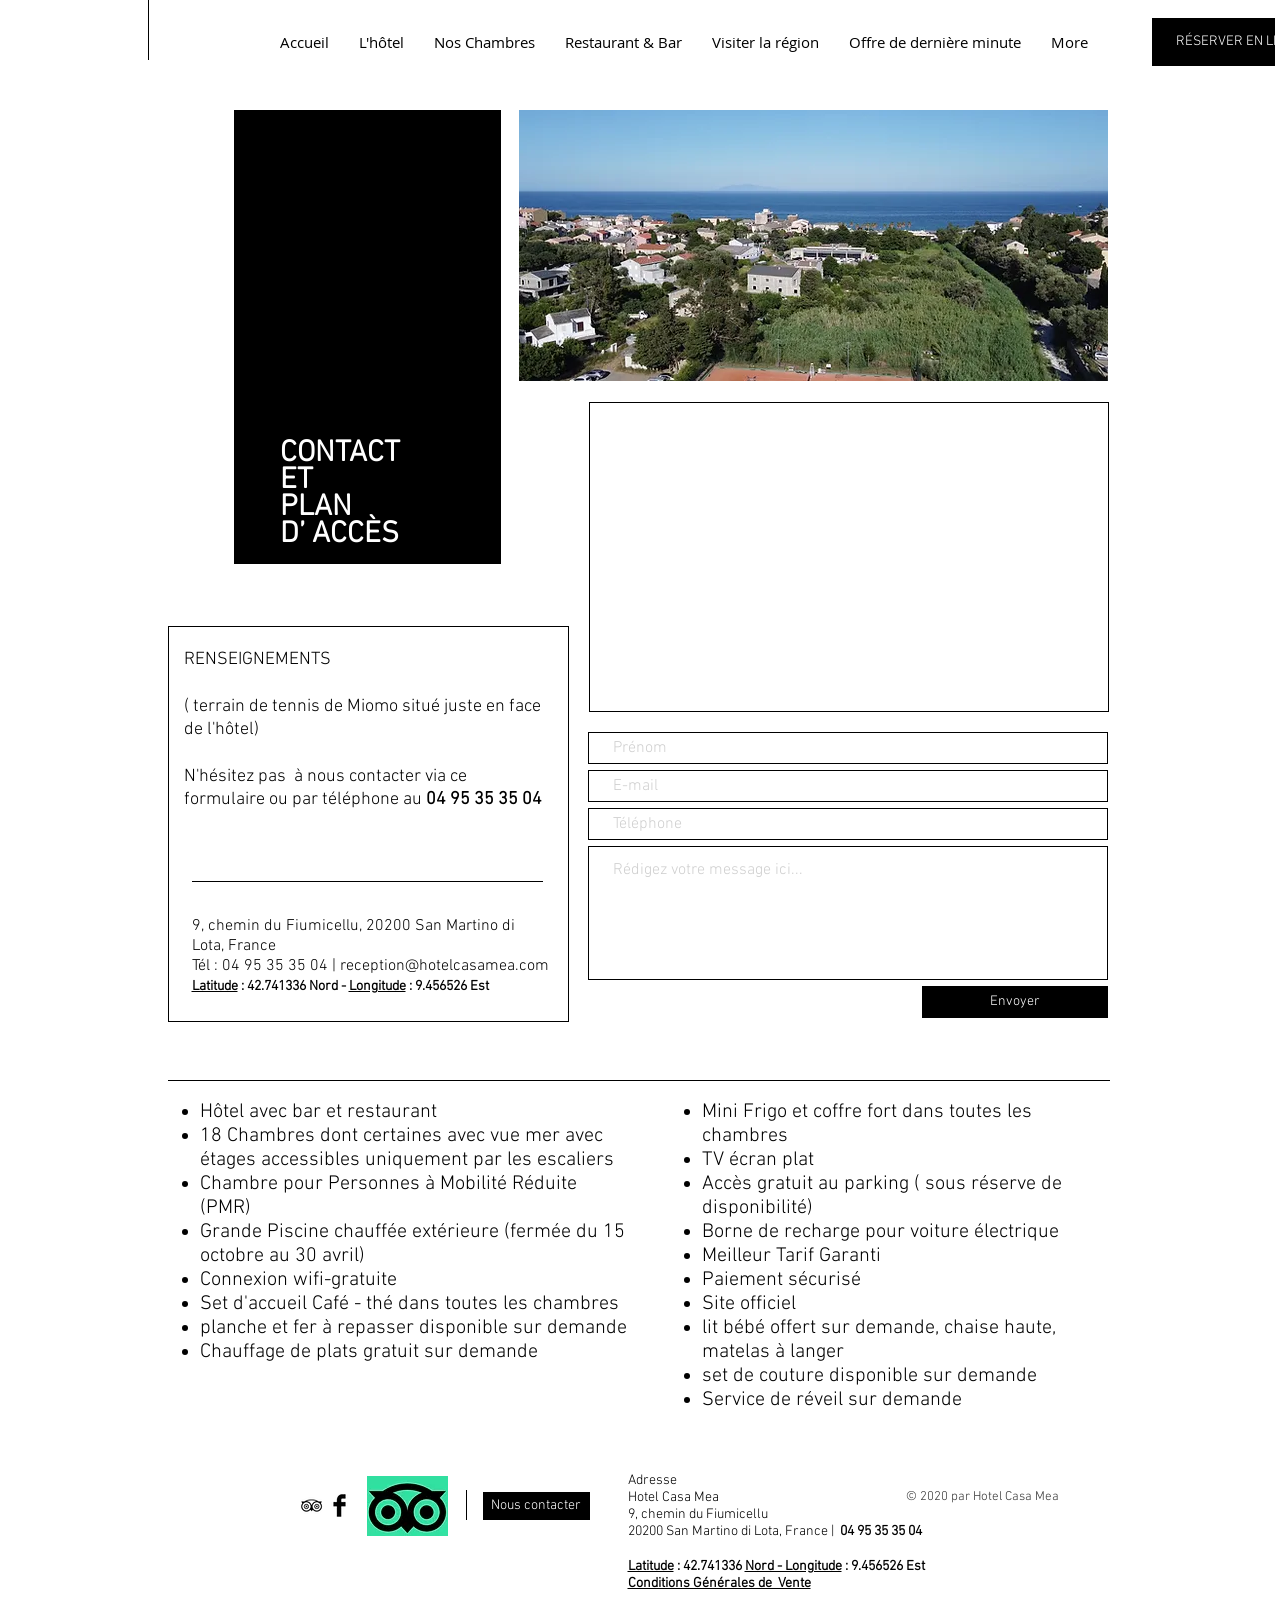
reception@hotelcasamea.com (444, 966)
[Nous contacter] (536, 1506)
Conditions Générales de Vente (719, 1583)
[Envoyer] (1015, 1002)
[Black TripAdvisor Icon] (311, 1505)
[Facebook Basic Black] (339, 1505)
